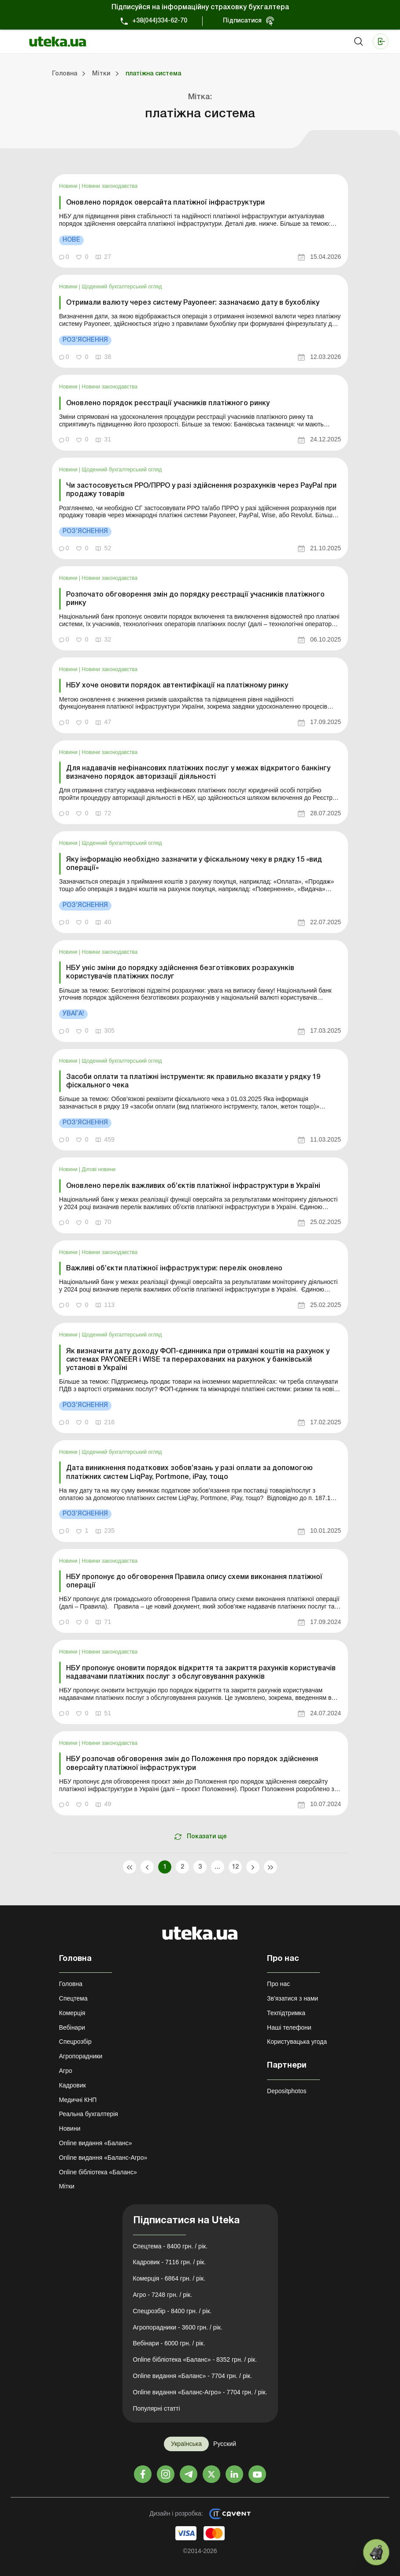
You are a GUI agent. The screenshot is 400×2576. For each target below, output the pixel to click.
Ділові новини (99, 1169)
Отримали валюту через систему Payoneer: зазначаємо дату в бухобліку (192, 303)
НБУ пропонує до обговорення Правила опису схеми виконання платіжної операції (194, 1581)
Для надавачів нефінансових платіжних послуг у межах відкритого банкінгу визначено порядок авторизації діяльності (198, 772)
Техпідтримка (286, 2012)
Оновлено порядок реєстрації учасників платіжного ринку (168, 403)
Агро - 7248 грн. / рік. (163, 2294)
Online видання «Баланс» (95, 2143)
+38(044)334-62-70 (159, 21)
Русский (224, 2443)
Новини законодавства (110, 186)
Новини (69, 186)
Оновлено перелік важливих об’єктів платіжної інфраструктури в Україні (193, 1186)
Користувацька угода (297, 2041)
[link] (200, 220)
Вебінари (72, 2027)
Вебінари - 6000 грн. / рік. (169, 2343)
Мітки (66, 2186)
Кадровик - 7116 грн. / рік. (169, 2262)
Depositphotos (287, 2090)
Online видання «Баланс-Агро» (103, 2157)
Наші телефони (289, 2027)
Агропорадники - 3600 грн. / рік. (177, 2327)
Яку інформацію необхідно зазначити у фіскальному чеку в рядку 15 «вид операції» (194, 864)
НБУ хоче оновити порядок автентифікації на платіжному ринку (177, 686)
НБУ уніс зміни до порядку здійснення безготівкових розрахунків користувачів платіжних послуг (180, 972)
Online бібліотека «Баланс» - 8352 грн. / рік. (195, 2359)
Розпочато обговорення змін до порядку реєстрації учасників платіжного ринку (195, 599)
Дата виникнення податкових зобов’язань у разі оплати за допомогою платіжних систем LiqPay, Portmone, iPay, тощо (189, 1472)
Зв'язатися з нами (292, 1998)
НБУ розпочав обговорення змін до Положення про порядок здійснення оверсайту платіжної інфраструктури (192, 1763)
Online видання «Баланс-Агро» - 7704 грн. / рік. (200, 2392)
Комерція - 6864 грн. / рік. (169, 2278)
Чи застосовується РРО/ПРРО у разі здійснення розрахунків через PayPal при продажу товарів (201, 490)
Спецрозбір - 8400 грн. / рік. (172, 2311)
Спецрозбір (75, 2041)
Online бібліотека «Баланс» (98, 2172)
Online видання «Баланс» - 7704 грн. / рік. (192, 2375)
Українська (186, 2443)
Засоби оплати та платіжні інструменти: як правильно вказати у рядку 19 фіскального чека (193, 1081)
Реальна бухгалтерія (88, 2113)
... (217, 1867)
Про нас (278, 1983)
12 (235, 1867)
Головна (70, 1983)
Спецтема (73, 1998)
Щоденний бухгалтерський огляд (122, 287)
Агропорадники (81, 2056)
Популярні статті (156, 2408)
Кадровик (72, 2085)
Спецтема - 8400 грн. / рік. (170, 2246)
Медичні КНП (78, 2099)
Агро (65, 2070)
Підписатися (242, 21)
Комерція (72, 2012)
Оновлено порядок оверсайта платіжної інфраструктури (165, 203)
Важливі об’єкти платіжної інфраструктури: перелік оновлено (174, 1269)
